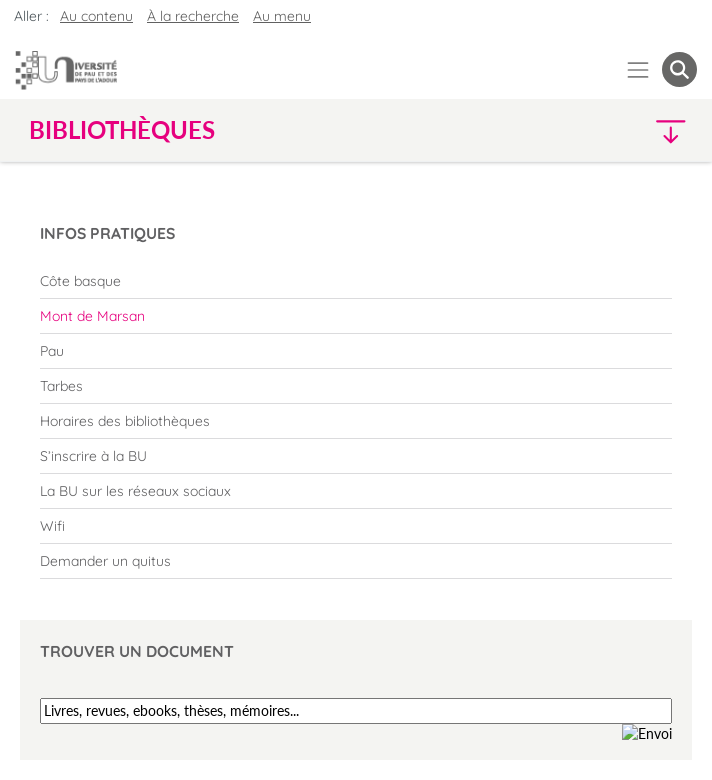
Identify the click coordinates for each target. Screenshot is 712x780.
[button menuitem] (679, 69)
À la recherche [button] (193, 16)
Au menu (282, 16)
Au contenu (96, 16)
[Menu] (638, 69)
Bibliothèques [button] (122, 130)
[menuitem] (356, 281)
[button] (617, 130)
